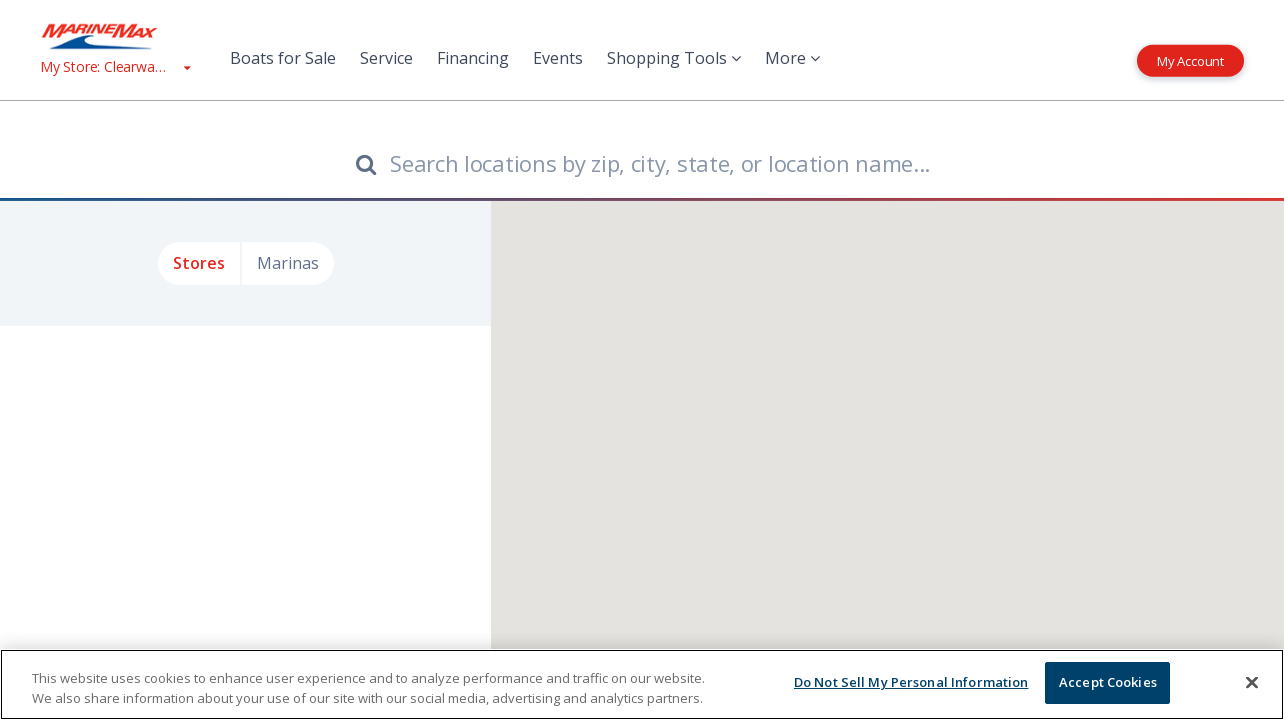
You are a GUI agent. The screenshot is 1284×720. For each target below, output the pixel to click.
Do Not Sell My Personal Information (911, 682)
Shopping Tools (674, 58)
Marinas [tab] (288, 263)
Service (386, 58)
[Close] (1252, 682)
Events (558, 58)
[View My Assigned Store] (115, 66)
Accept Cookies (1108, 682)
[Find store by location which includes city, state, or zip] (642, 162)
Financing (473, 58)
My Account (1190, 60)
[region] (642, 684)
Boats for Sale (283, 58)
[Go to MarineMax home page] (115, 36)
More (792, 58)
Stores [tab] (199, 263)
